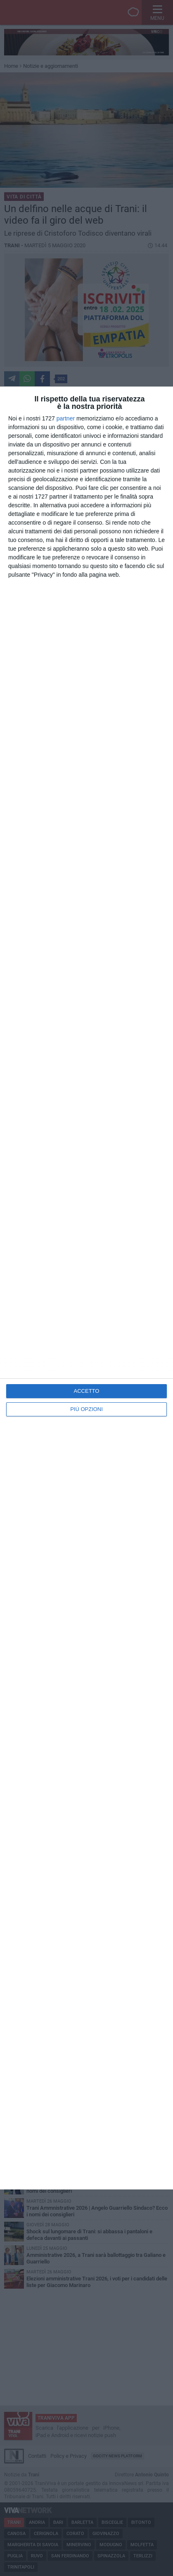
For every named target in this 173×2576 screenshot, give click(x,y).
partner (66, 418)
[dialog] (86, 1288)
